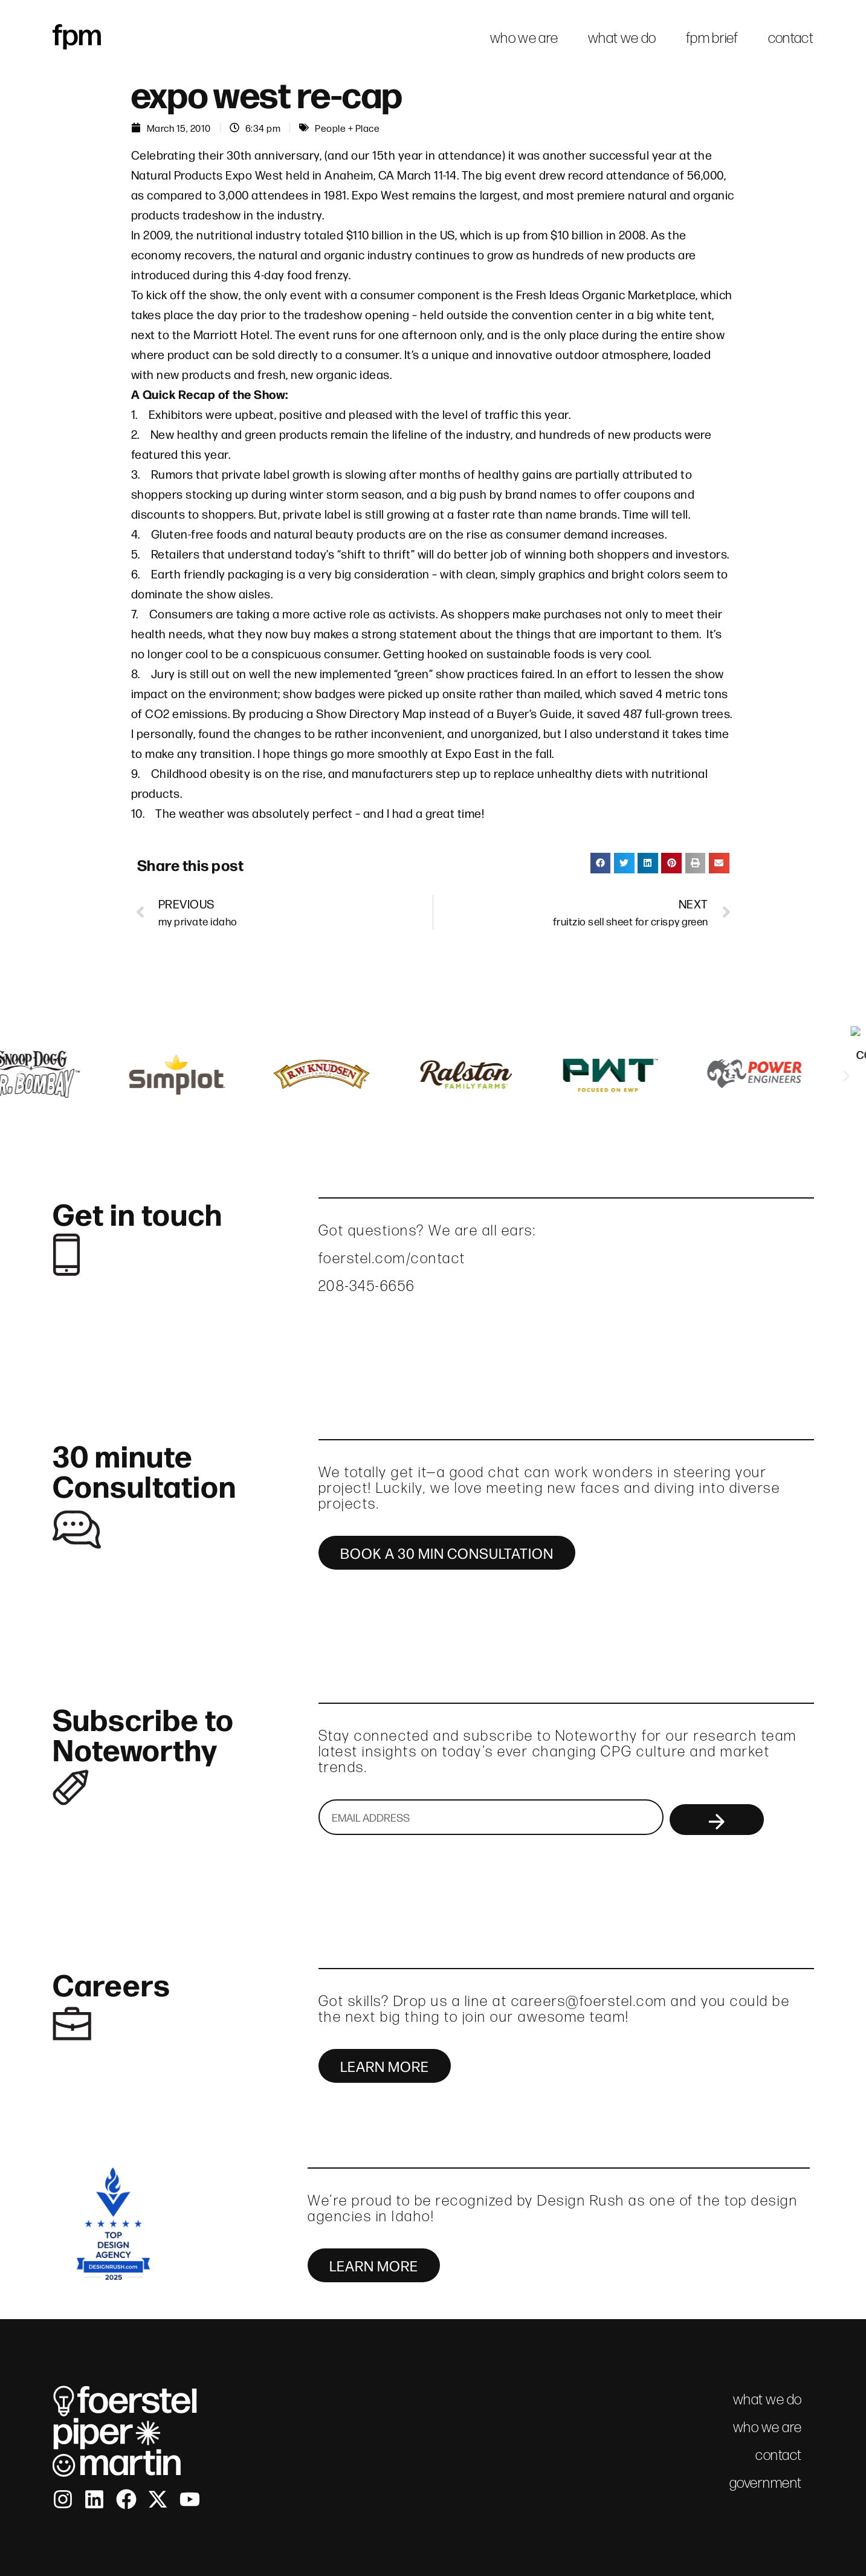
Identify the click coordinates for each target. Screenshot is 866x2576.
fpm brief (712, 38)
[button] (600, 863)
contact (790, 38)
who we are (524, 38)
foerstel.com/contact (392, 1258)
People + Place (347, 127)
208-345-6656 (366, 1286)
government (765, 2482)
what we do (622, 38)
